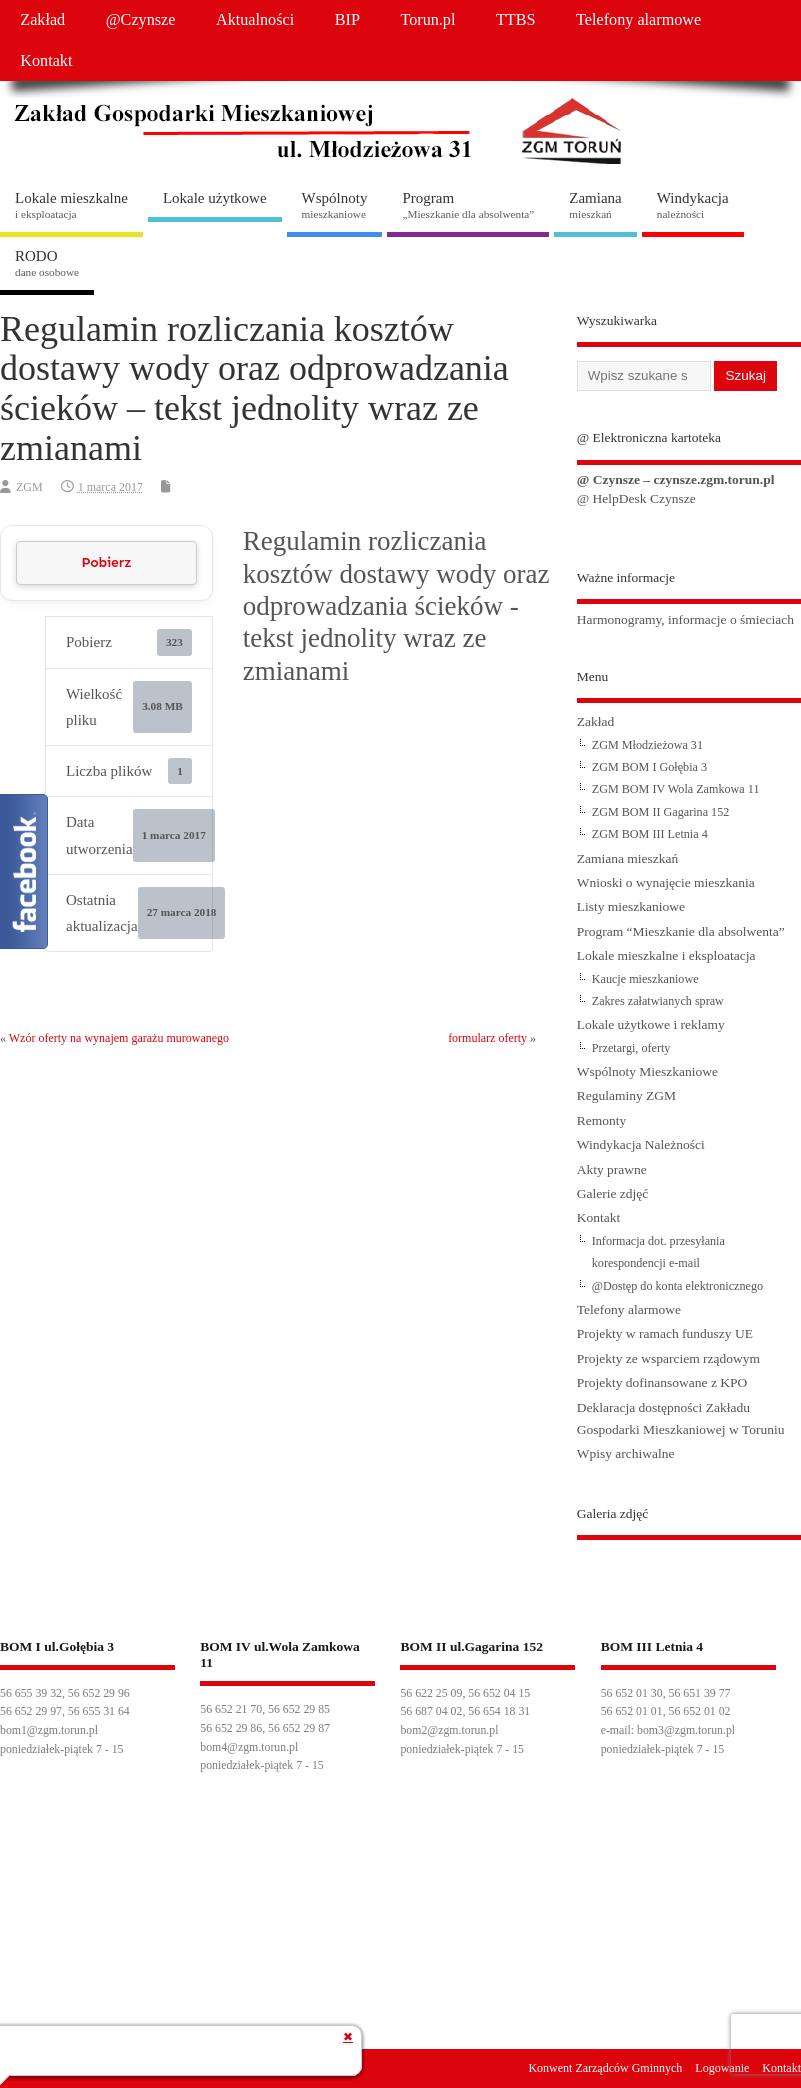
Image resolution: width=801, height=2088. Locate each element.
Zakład (42, 20)
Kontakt (46, 61)
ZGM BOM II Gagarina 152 (661, 812)
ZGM (29, 487)
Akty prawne (612, 1169)
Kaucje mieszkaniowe (645, 979)
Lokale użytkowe (215, 198)
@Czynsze (141, 20)
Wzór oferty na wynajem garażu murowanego (119, 1038)
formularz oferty (487, 1038)
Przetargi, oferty (631, 1048)
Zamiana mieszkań (628, 858)
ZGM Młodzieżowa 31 (647, 745)
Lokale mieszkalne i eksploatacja (666, 955)
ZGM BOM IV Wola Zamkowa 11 (676, 789)
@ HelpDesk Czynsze (636, 498)
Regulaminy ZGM (626, 1095)
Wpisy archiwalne (626, 1453)
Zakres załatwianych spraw (658, 1001)
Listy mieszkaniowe (631, 906)
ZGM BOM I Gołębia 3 (649, 767)
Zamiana (595, 205)
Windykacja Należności (641, 1144)
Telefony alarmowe (638, 20)
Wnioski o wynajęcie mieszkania (666, 882)
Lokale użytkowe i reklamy (651, 1024)
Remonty (602, 1120)
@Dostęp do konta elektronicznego (677, 1286)
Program (468, 205)
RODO (47, 263)
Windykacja (693, 205)
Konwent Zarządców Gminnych (605, 2068)
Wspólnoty (335, 205)
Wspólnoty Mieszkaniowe (647, 1071)
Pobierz (106, 562)
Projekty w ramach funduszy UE (665, 1333)
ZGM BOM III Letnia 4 (650, 834)
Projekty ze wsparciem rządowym (668, 1358)
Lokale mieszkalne (71, 205)
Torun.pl (427, 20)
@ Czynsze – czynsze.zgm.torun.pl (676, 479)
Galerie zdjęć (613, 1193)
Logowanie (722, 2068)
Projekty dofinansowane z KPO (662, 1382)
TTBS (516, 20)
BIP (347, 20)
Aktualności (255, 20)
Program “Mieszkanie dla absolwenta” (681, 931)
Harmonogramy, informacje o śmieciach (685, 619)
